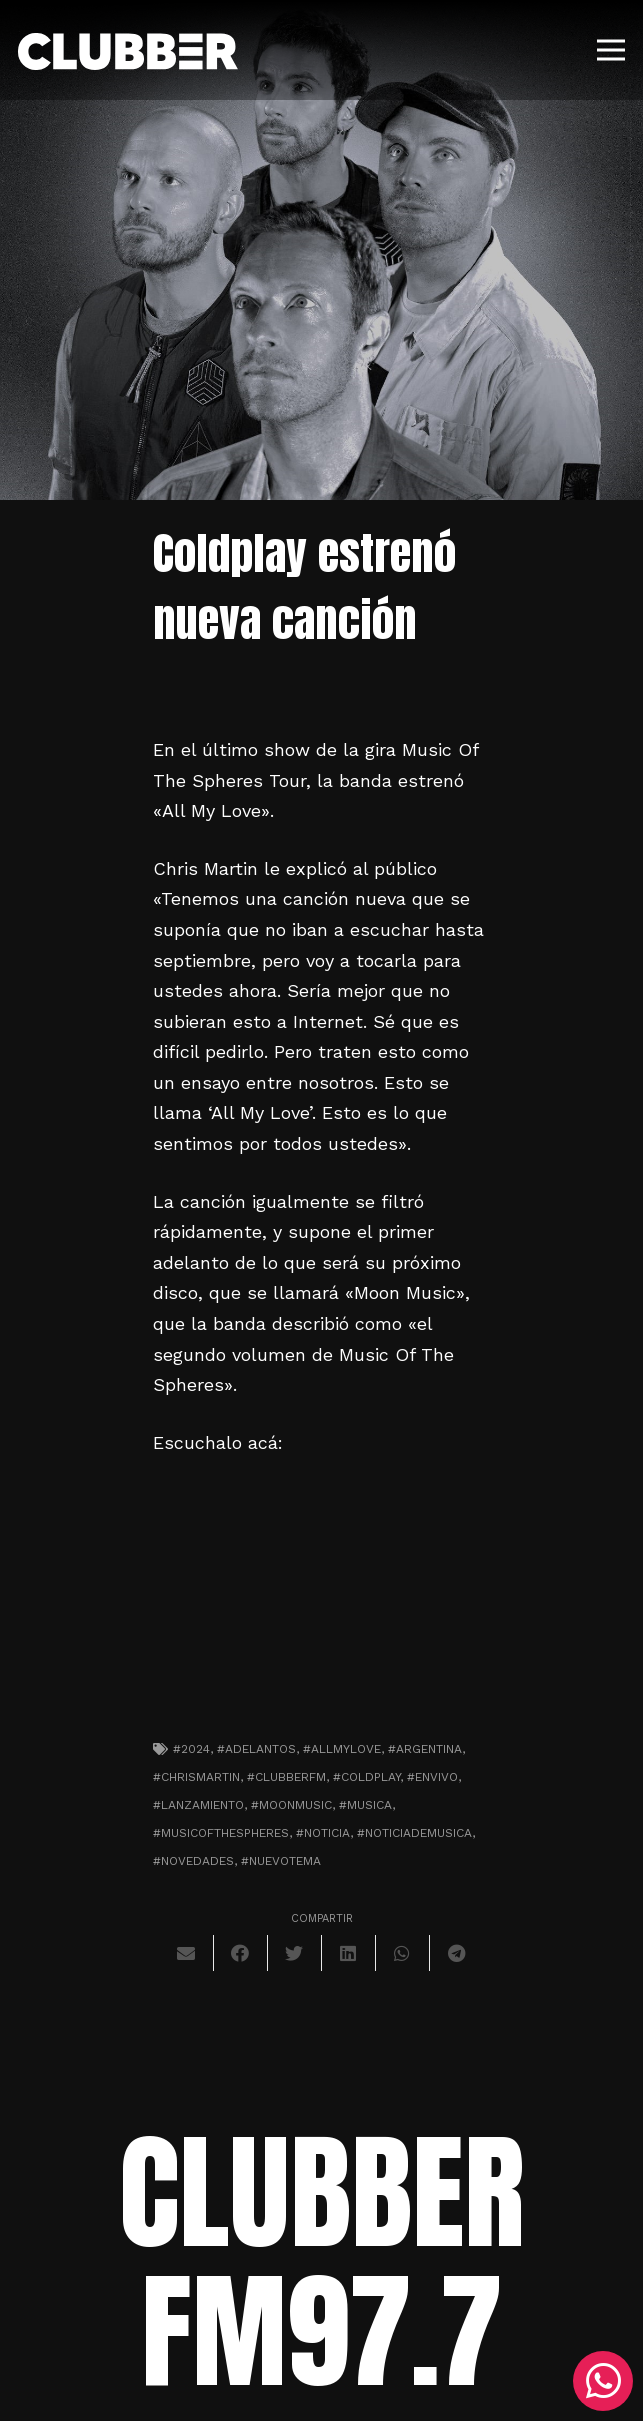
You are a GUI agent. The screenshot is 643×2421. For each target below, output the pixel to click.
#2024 (191, 1749)
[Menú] (611, 50)
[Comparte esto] (241, 1953)
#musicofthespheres (221, 1833)
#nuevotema (281, 1861)
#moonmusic (291, 1805)
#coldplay (366, 1777)
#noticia (323, 1833)
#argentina (425, 1749)
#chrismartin (196, 1777)
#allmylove (342, 1749)
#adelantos (256, 1749)
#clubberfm (286, 1777)
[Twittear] (295, 1953)
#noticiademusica (414, 1833)
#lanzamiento (198, 1805)
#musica (365, 1805)
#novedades (193, 1861)
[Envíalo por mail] (187, 1953)
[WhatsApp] (603, 2381)
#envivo (432, 1777)
